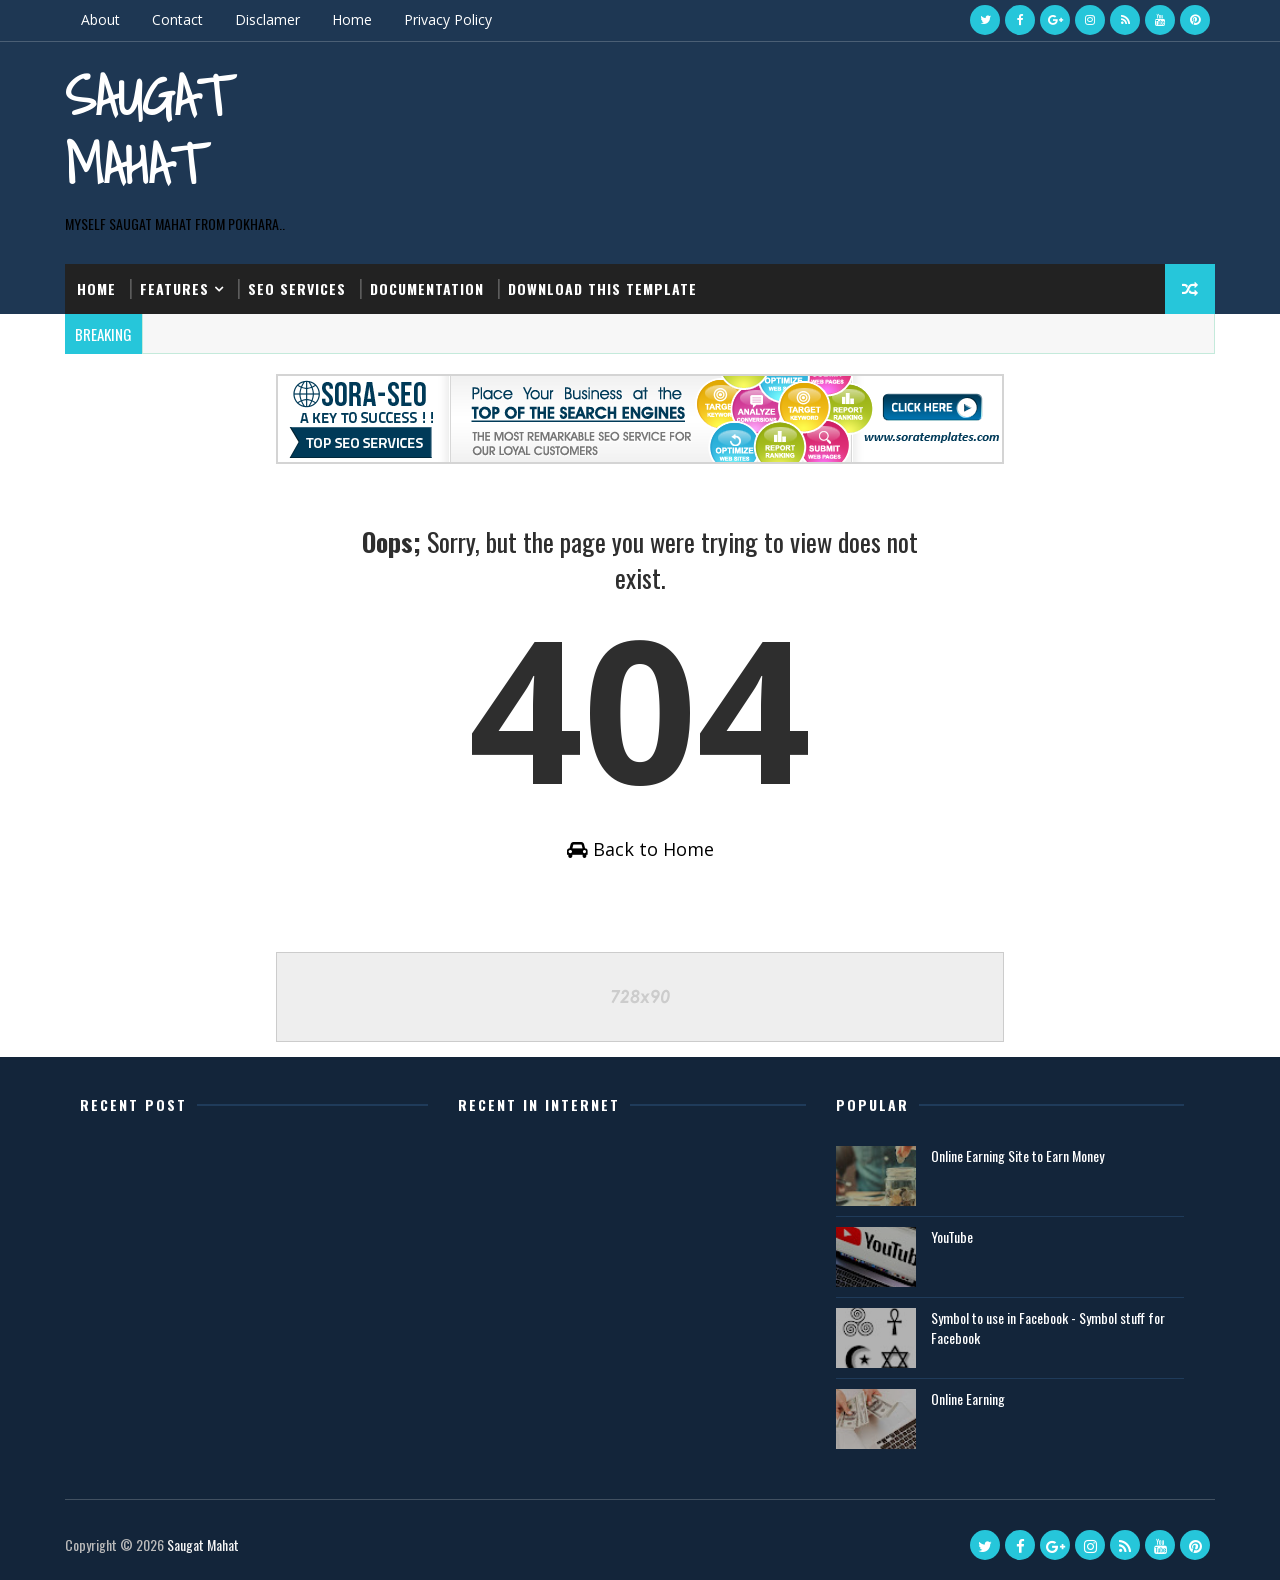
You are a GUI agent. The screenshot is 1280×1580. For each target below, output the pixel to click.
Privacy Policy (448, 19)
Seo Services (297, 288)
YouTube (952, 1236)
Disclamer (267, 19)
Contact (177, 19)
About (100, 19)
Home (352, 19)
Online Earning (968, 1398)
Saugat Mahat (147, 129)
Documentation (427, 288)
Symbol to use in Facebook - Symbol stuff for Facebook (1048, 1327)
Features (174, 288)
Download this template (602, 288)
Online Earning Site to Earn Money (1017, 1155)
